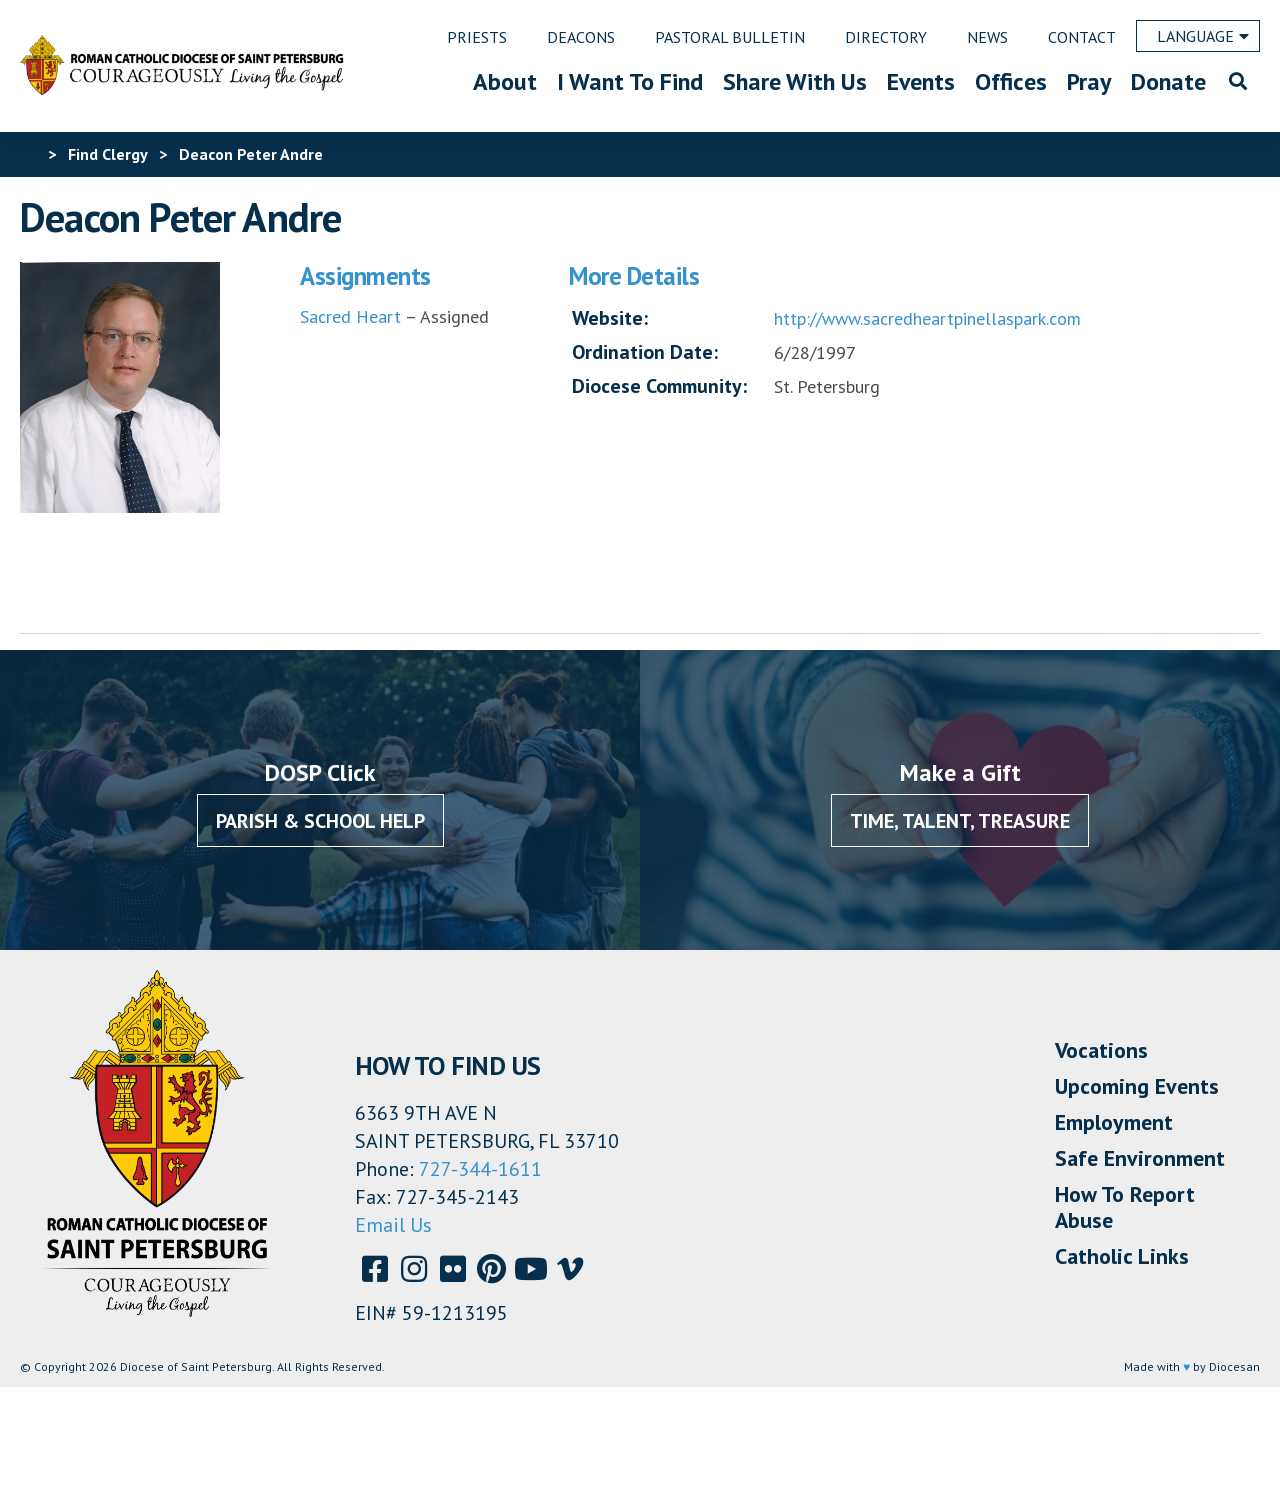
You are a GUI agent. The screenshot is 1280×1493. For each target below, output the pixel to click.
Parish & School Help (320, 821)
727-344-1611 (480, 1169)
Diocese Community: (659, 386)
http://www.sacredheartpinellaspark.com (927, 318)
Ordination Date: (645, 352)
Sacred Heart (350, 316)
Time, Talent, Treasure (960, 821)
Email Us (393, 1225)
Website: (610, 318)
